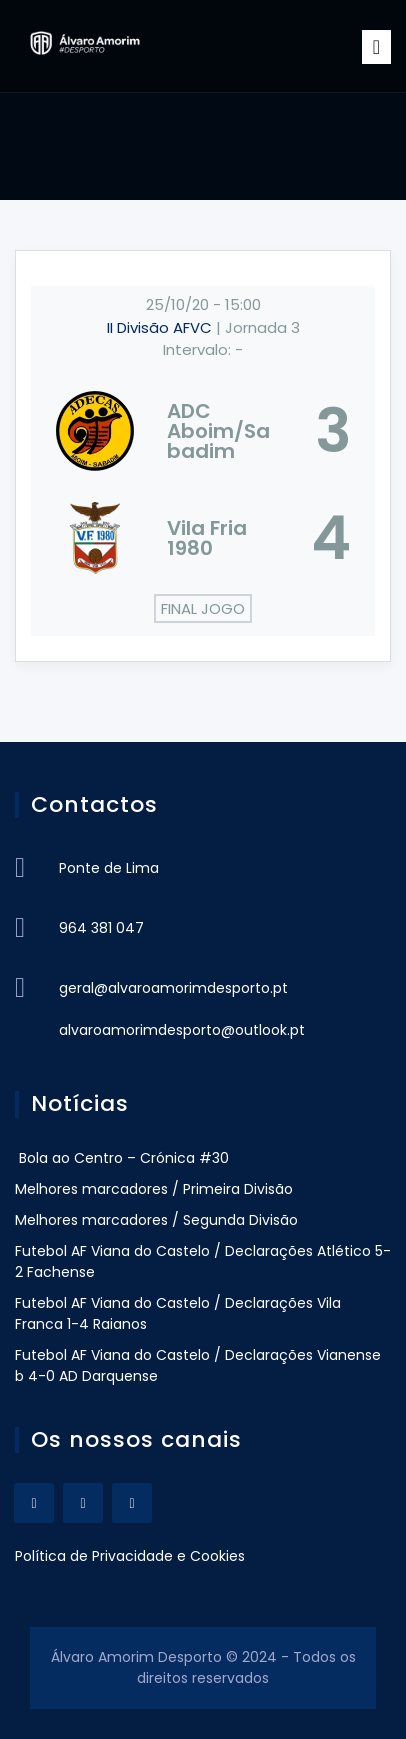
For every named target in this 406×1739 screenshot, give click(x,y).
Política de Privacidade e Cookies (130, 1556)
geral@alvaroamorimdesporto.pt (173, 988)
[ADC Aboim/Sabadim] (203, 431)
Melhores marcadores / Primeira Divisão (154, 1189)
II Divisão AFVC (161, 327)
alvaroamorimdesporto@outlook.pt (182, 1030)
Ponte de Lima (109, 868)
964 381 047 (101, 928)
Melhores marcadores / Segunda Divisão (156, 1220)
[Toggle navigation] (376, 47)
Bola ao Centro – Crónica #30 (122, 1158)
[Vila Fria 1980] (203, 538)
